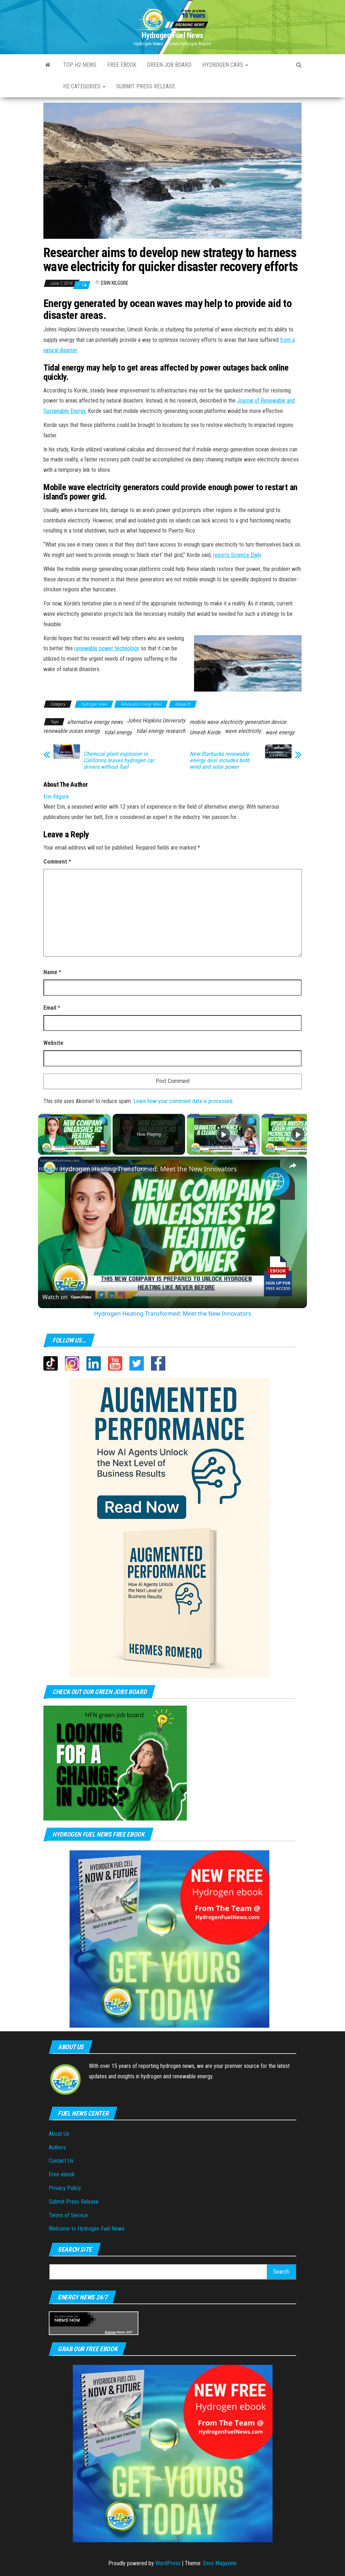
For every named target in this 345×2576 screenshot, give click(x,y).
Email (51, 1007)
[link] (49, 1168)
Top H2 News (79, 64)
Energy (110, 2332)
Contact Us (61, 2160)
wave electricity (243, 730)
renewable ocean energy (71, 730)
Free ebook (121, 64)
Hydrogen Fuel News (172, 35)
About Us (59, 2133)
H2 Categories (84, 86)
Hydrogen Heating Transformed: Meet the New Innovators (148, 1168)
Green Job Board (169, 64)
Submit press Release (145, 86)
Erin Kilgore (114, 283)
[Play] (223, 1134)
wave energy (279, 732)
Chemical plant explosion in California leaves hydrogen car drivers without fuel (119, 760)
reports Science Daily (237, 555)
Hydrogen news (94, 704)
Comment (57, 861)
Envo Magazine (220, 2563)
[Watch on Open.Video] (66, 1297)
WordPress (167, 2563)
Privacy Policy (65, 2188)
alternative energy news (95, 722)
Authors (57, 2147)
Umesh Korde (205, 732)
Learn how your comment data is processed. (183, 1101)
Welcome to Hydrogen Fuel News (86, 2228)
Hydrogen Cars (225, 64)
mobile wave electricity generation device (238, 722)
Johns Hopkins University (156, 720)
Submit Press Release (74, 2201)
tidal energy (118, 732)
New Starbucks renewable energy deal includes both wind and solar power (220, 760)
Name (52, 972)
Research (182, 704)
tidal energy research (160, 730)
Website (53, 1043)
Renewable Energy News (140, 704)
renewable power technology (107, 648)
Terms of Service (68, 2215)
